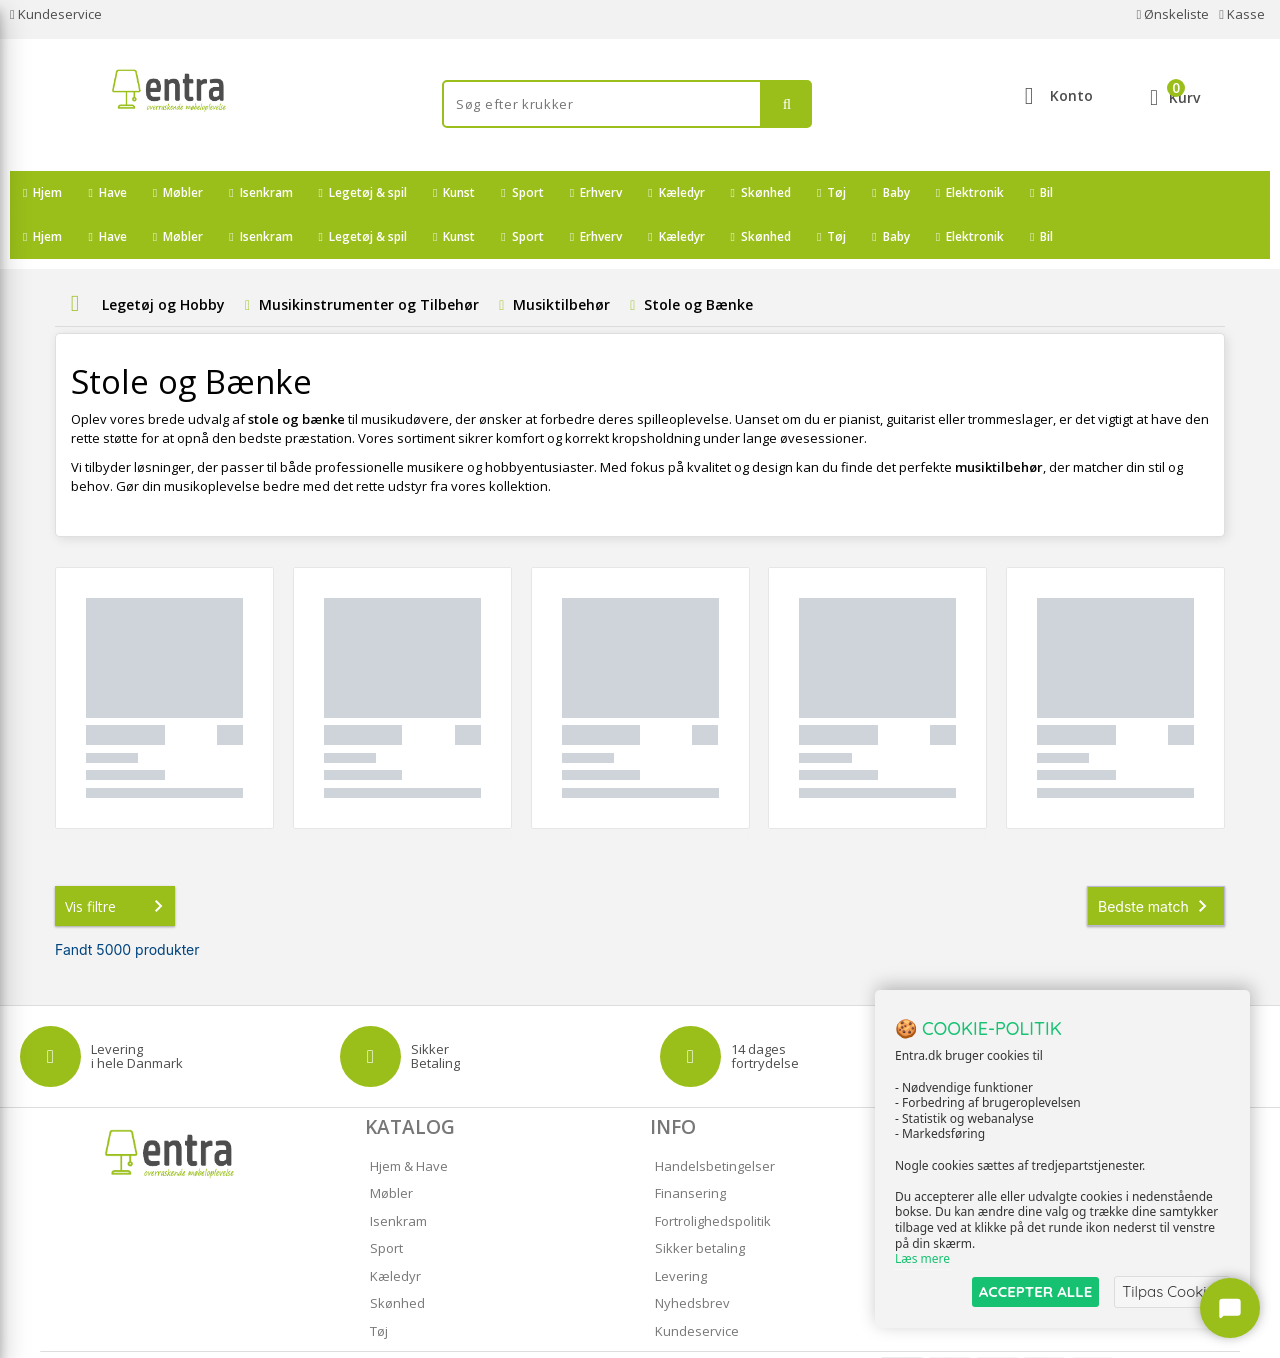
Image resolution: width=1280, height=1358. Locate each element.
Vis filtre (118, 862)
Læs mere (922, 1259)
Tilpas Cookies (1172, 1291)
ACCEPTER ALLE (1035, 1291)
